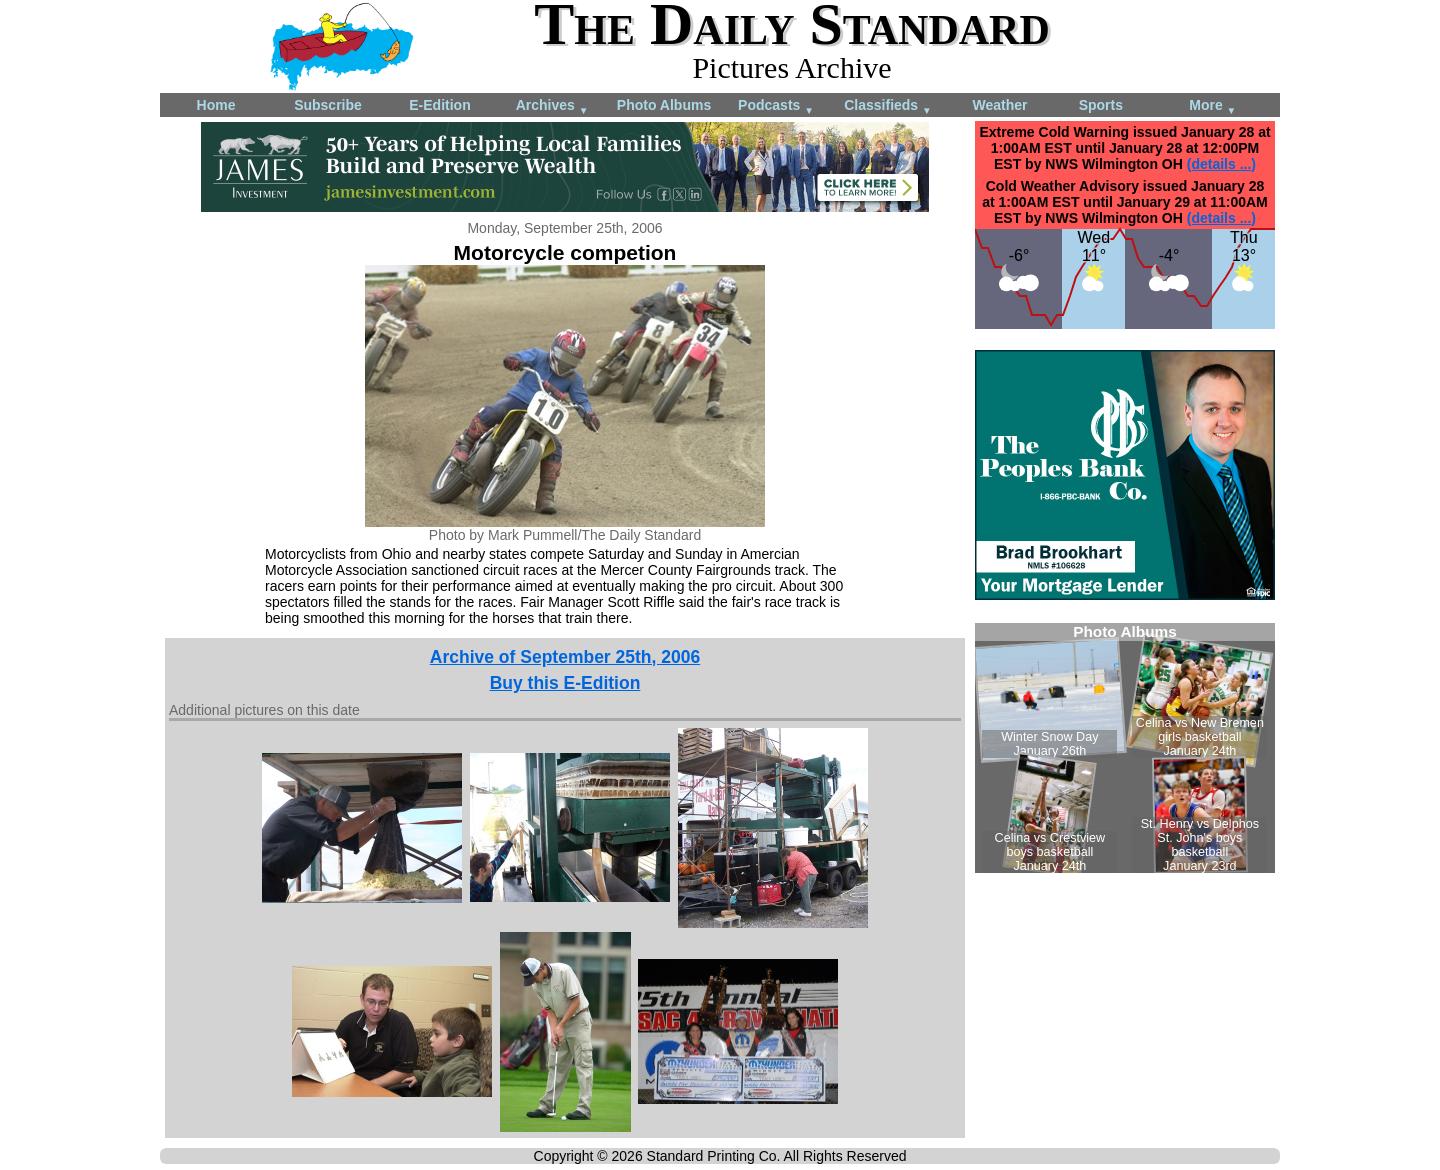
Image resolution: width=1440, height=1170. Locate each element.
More (1212, 106)
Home (216, 105)
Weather (1000, 105)
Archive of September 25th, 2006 (565, 657)
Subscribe (328, 105)
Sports (1101, 105)
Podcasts (776, 106)
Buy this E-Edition (565, 683)
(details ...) (1221, 164)
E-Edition (439, 105)
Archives (552, 106)
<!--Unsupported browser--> (1125, 748)
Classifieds (888, 106)
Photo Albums (664, 105)
